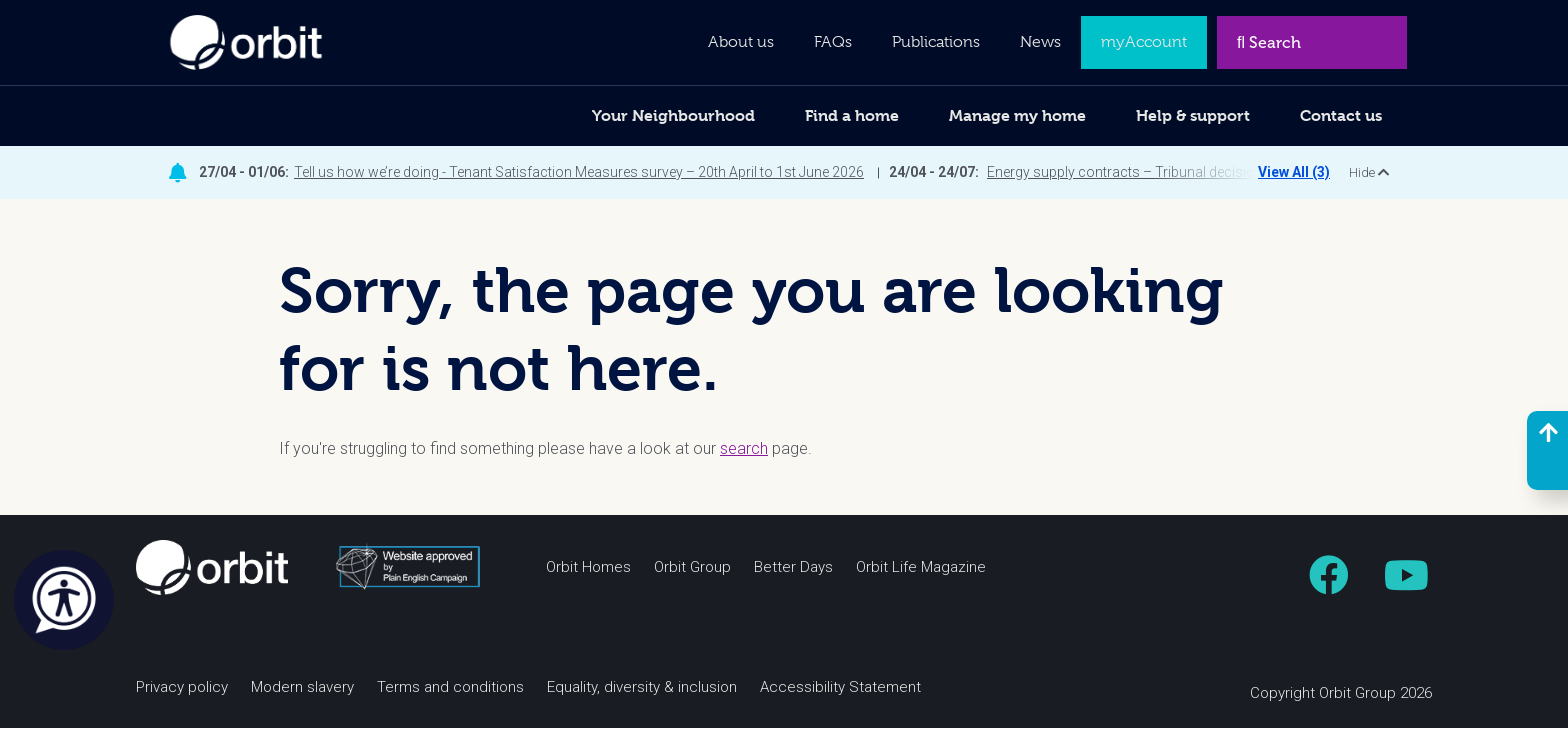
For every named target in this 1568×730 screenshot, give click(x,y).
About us (741, 42)
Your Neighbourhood (673, 115)
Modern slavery (302, 689)
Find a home (852, 115)
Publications (936, 42)
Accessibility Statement (840, 689)
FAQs (833, 42)
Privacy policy (182, 689)
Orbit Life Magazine (921, 569)
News (1040, 42)
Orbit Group (692, 569)
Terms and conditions (450, 689)
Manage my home (1017, 115)
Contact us (1341, 115)
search (744, 450)
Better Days (793, 569)
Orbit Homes (588, 569)
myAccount (1144, 42)
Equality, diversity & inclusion (642, 689)
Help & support (1193, 115)
